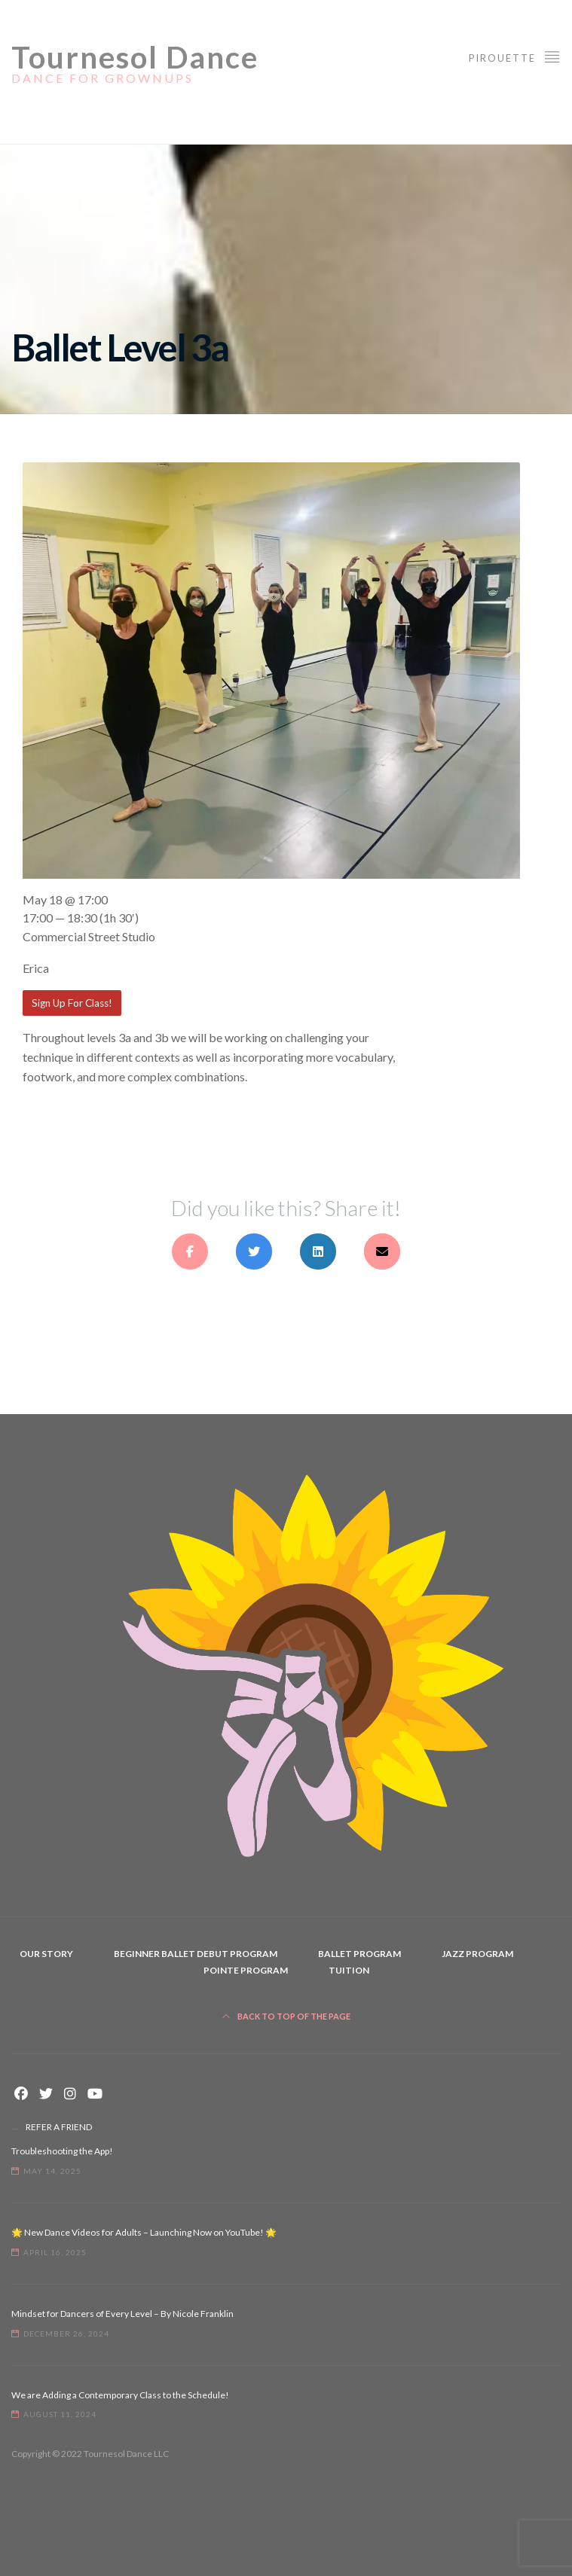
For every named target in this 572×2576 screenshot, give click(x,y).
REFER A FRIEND (59, 2126)
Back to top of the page (286, 2016)
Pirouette (515, 56)
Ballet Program (359, 1953)
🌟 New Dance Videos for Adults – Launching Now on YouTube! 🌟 (144, 2232)
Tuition (349, 1970)
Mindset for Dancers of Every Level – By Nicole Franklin (122, 2313)
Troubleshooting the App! (62, 2151)
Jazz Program (477, 1953)
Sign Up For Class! (72, 1003)
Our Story (46, 1953)
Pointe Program (245, 1970)
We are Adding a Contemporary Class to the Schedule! (120, 2395)
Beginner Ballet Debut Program (195, 1953)
